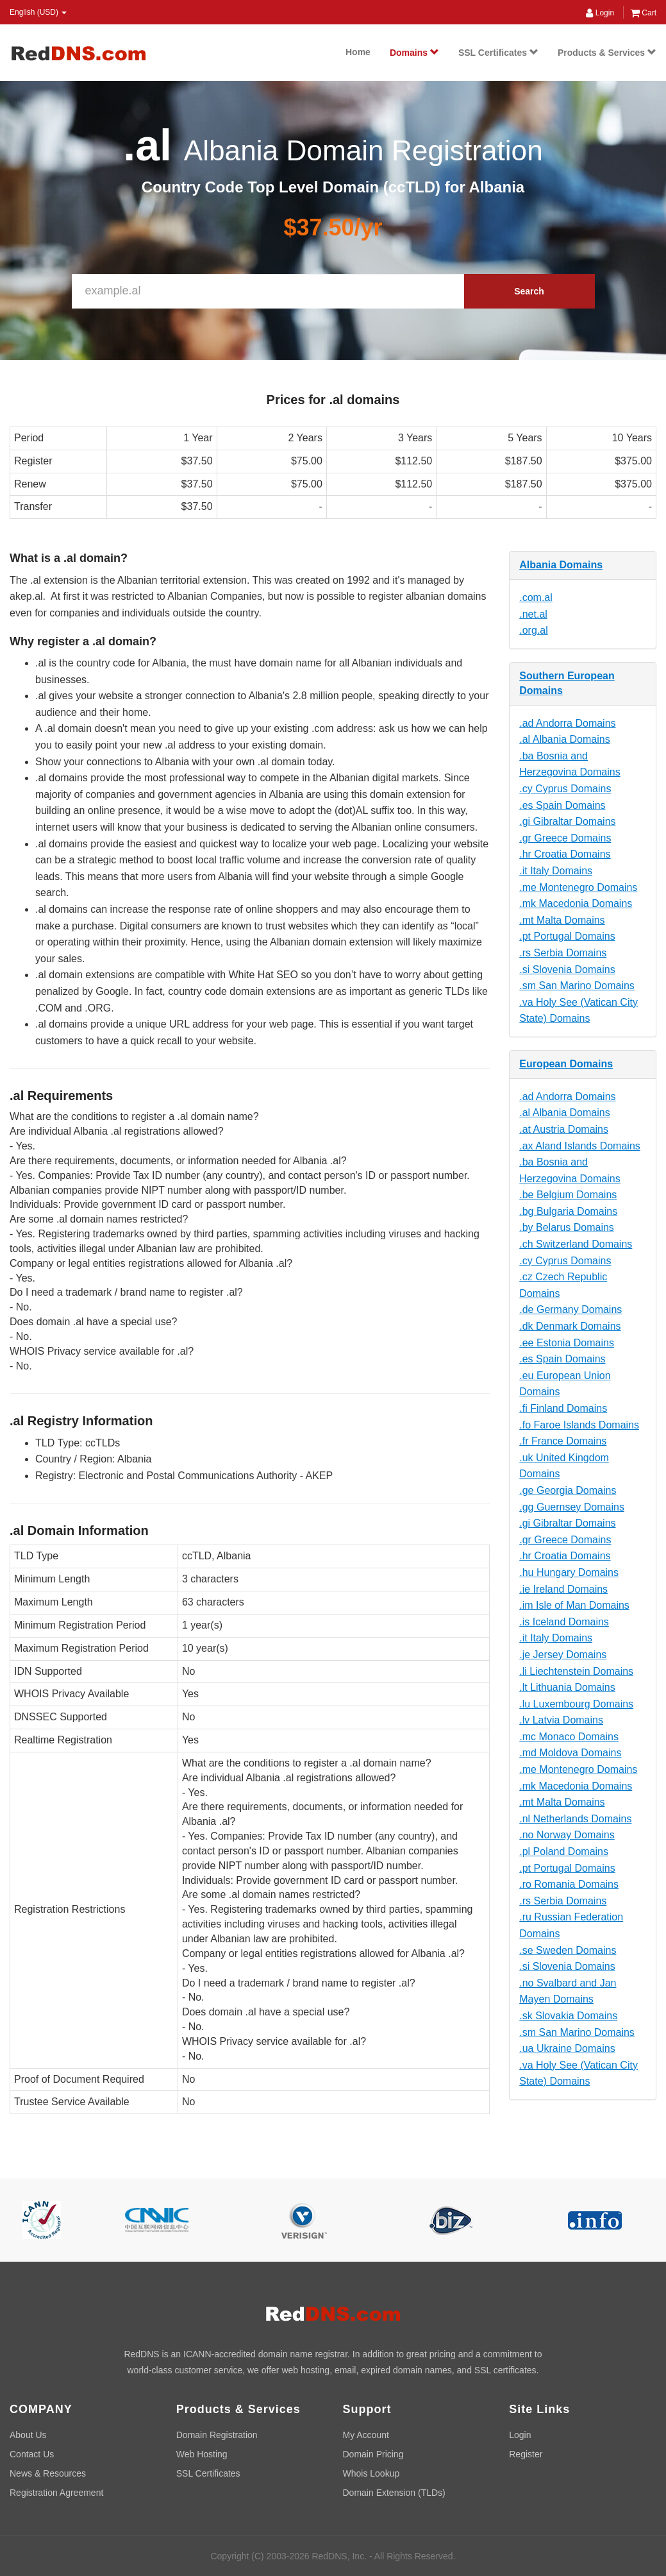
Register (525, 2454)
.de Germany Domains (570, 1309)
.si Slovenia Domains (567, 969)
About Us (28, 2435)
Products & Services (607, 52)
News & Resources (48, 2473)
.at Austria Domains (563, 1129)
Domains (414, 52)
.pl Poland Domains (563, 1851)
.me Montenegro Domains (578, 887)
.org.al (533, 630)
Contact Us (32, 2454)
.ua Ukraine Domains (567, 2048)
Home (357, 52)
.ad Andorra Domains (567, 723)
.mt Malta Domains (561, 920)
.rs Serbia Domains (562, 952)
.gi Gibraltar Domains (567, 821)
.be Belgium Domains (568, 1194)
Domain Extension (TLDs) (394, 2492)
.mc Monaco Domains (569, 1736)
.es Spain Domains (562, 805)
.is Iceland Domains (564, 1621)
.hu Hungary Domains (569, 1572)
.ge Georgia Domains (567, 1490)
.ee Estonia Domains (566, 1342)
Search (529, 291)
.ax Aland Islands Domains (579, 1145)
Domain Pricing (373, 2454)
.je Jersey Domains (562, 1654)
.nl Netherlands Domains (575, 1818)
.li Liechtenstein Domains (576, 1671)
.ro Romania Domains (569, 1884)
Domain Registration (217, 2435)
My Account (366, 2435)
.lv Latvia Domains (561, 1720)
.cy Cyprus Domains (565, 788)
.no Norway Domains (567, 1834)
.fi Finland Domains (563, 1408)
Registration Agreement (56, 2492)
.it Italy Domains (555, 870)
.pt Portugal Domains (567, 936)
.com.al (536, 597)
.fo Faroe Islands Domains (579, 1424)
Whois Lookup (371, 2473)
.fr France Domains (562, 1441)
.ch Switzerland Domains (575, 1244)
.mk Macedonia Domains (575, 903)
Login (600, 12)
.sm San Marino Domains (577, 985)
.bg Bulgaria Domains (568, 1211)
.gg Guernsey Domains (571, 1507)
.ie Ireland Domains (563, 1589)
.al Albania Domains (564, 739)
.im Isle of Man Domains (574, 1605)
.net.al (533, 614)
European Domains (566, 1063)
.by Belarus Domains (566, 1227)
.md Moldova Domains (570, 1752)
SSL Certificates (498, 52)
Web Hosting (202, 2454)
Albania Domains (561, 564)
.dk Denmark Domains (569, 1326)
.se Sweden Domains (567, 1950)
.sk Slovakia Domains (568, 2015)
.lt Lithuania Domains (567, 1687)
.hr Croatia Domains (564, 854)
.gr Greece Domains (565, 838)
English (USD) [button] (38, 12)
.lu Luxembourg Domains (576, 1704)
